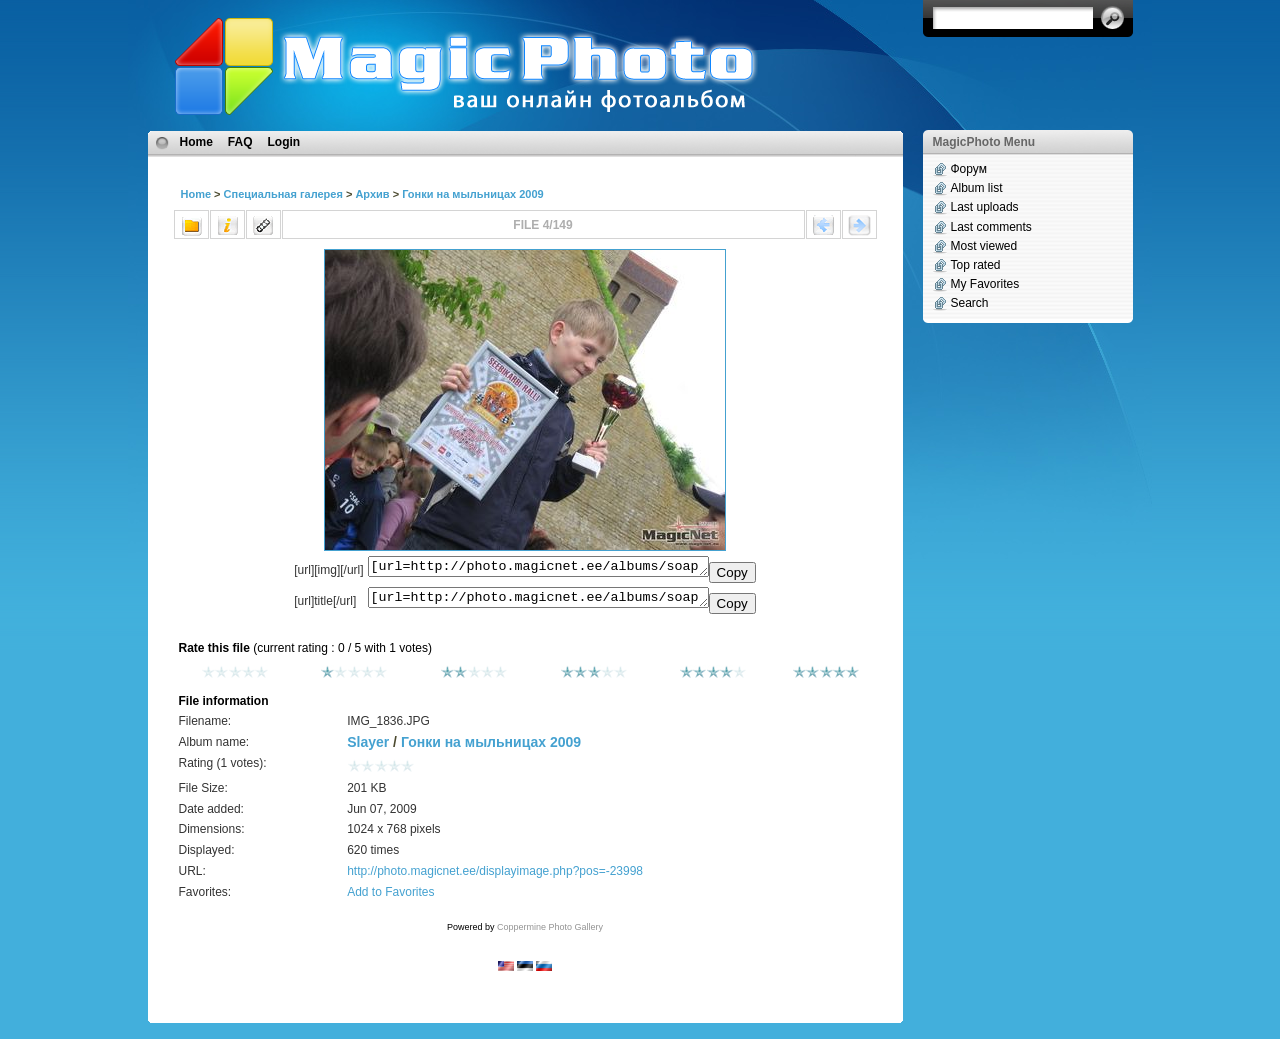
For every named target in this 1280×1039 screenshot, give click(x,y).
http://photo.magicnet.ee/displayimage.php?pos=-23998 (495, 877)
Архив (372, 194)
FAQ (240, 142)
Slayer (368, 748)
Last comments (991, 227)
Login (284, 142)
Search (970, 303)
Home (196, 142)
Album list (977, 188)
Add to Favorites (390, 898)
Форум (969, 169)
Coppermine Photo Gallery (550, 933)
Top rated (976, 265)
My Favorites (985, 284)
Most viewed (984, 246)
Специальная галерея (283, 194)
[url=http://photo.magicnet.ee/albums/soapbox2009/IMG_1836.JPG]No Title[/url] (538, 602)
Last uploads (985, 207)
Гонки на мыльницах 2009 (473, 194)
